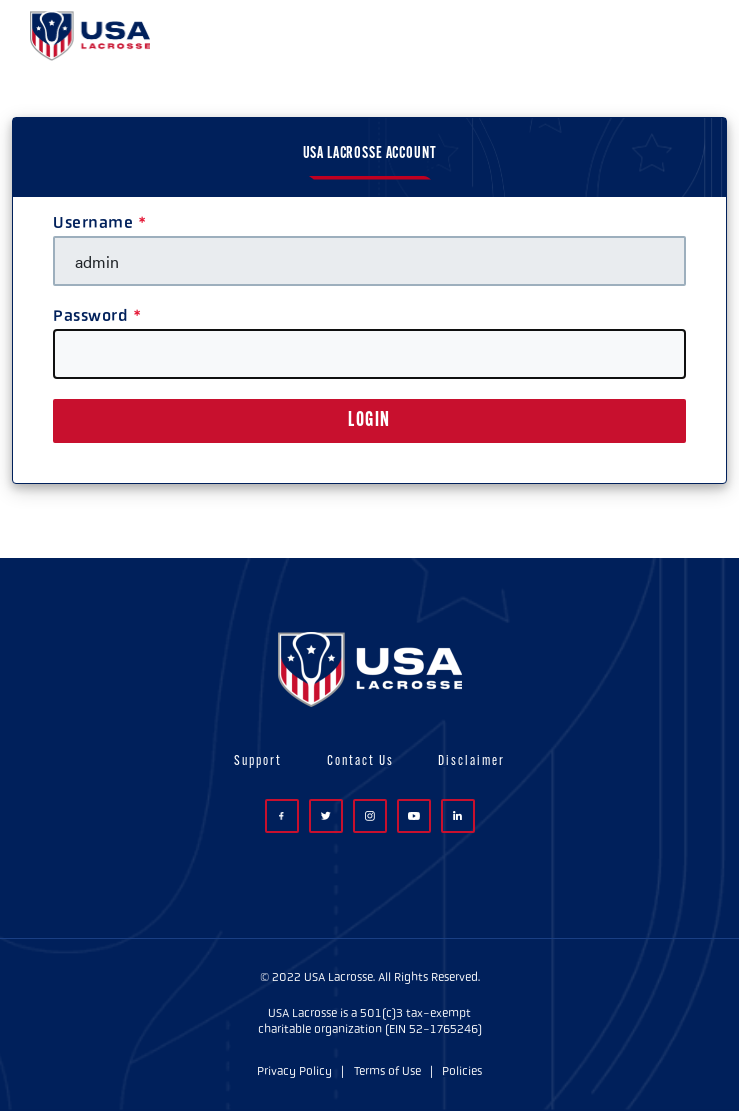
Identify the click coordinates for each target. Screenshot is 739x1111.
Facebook (281, 816)
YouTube (414, 816)
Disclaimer (471, 761)
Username (93, 222)
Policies (462, 1071)
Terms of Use (387, 1071)
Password (90, 315)
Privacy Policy (294, 1071)
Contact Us (360, 761)
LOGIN (369, 421)
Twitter (326, 816)
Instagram (370, 816)
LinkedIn (457, 815)
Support (258, 761)
